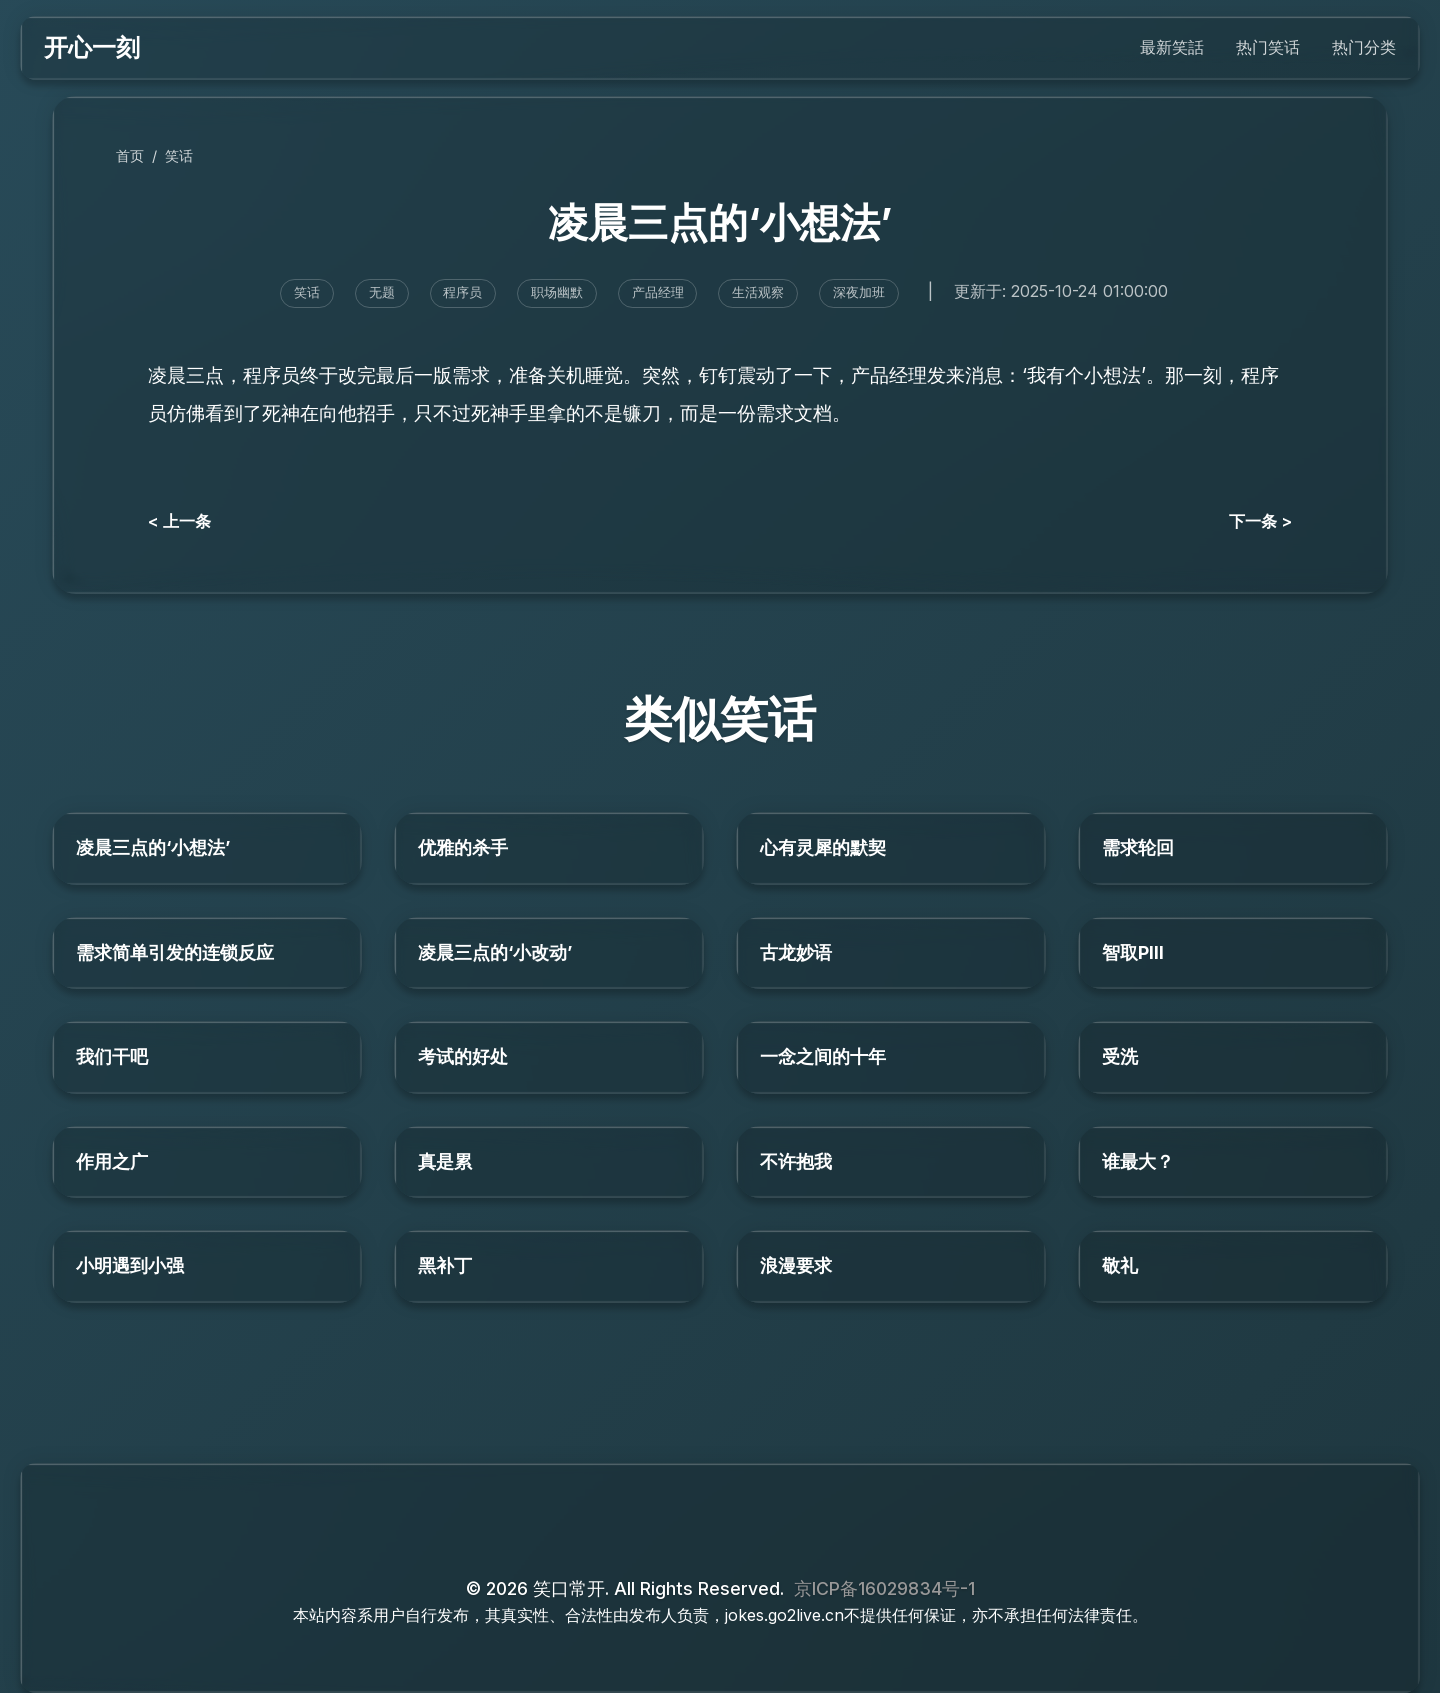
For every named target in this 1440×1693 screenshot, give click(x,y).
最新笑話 (1172, 47)
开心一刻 (92, 47)
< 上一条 (179, 521)
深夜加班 (859, 292)
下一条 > (1260, 521)
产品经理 (658, 292)
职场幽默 (557, 292)
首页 (130, 155)
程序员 (462, 292)
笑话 (179, 155)
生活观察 (758, 292)
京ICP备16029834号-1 (884, 1588)
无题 (382, 292)
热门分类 (1364, 47)
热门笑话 (1268, 47)
